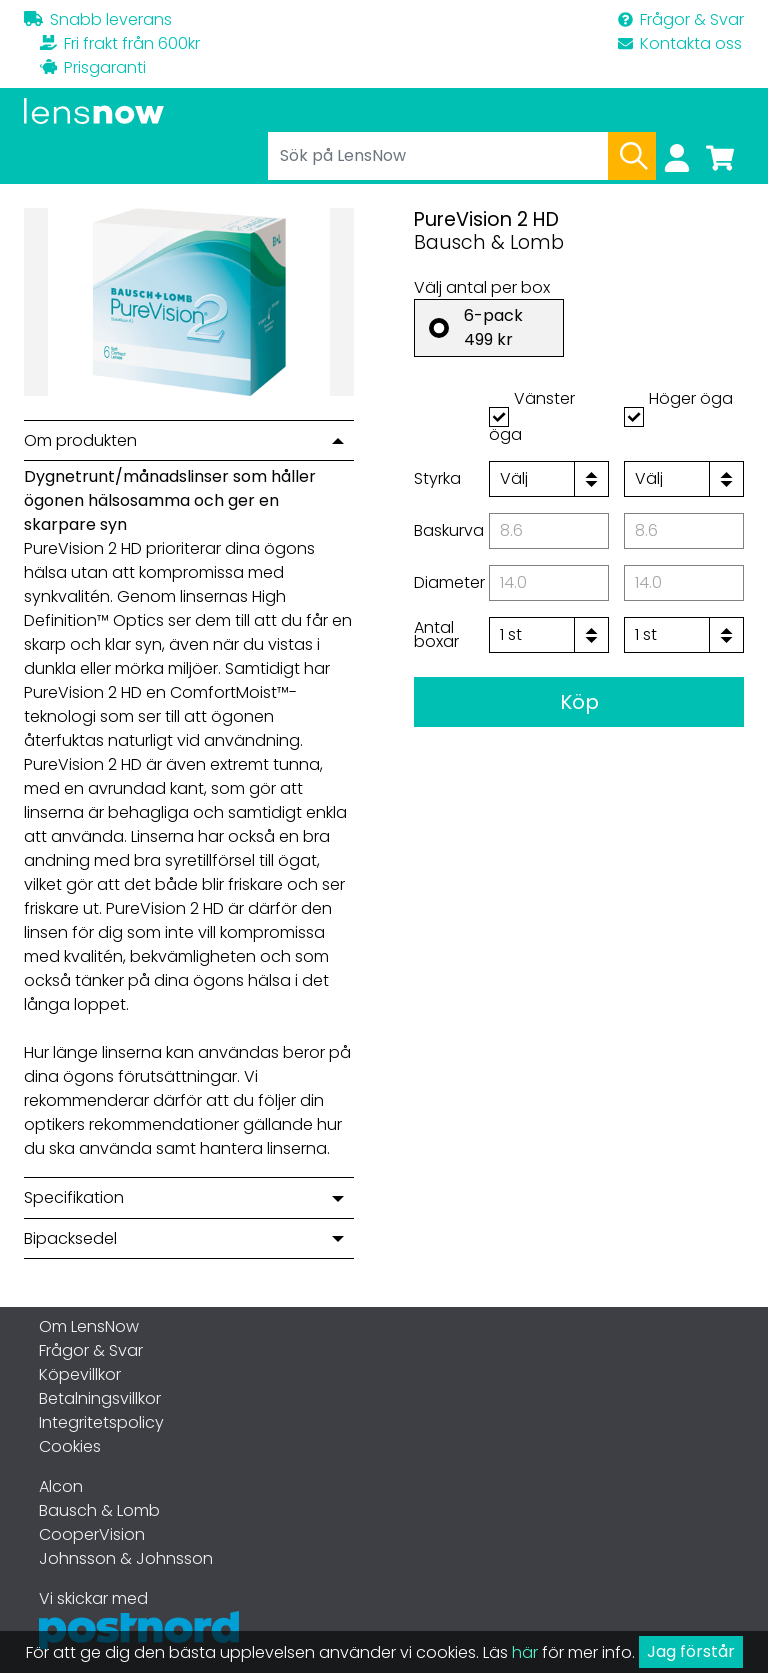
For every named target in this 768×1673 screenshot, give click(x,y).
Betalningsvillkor (100, 1398)
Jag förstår (691, 1651)
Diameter (449, 582)
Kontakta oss (680, 43)
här (525, 1652)
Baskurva (449, 530)
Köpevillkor (80, 1374)
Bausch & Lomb (99, 1510)
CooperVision (92, 1534)
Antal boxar (436, 635)
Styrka (437, 478)
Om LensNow (89, 1326)
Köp (579, 702)
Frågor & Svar (681, 19)
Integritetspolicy (101, 1422)
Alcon (61, 1486)
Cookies (70, 1446)
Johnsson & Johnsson (126, 1558)
